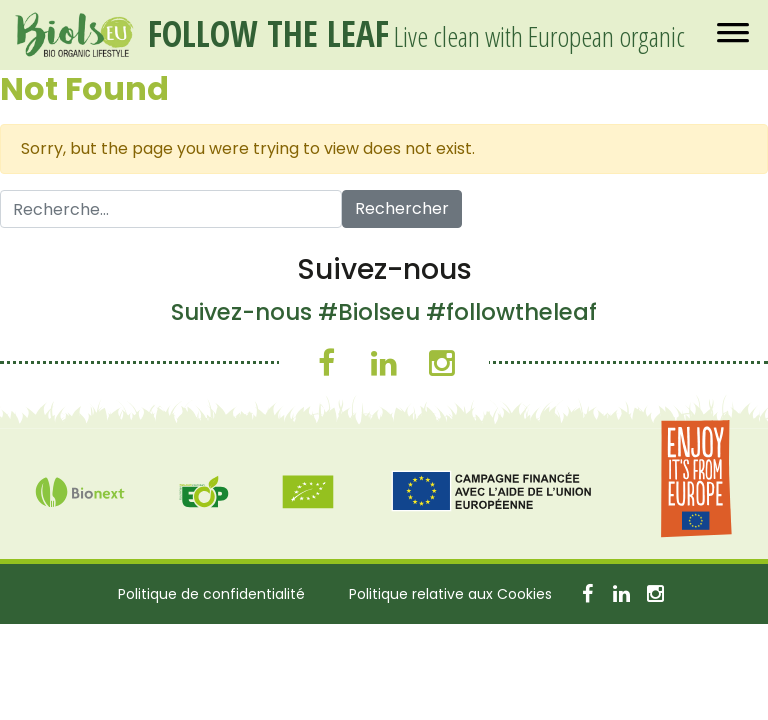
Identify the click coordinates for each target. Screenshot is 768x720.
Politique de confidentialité (211, 594)
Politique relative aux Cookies (450, 594)
